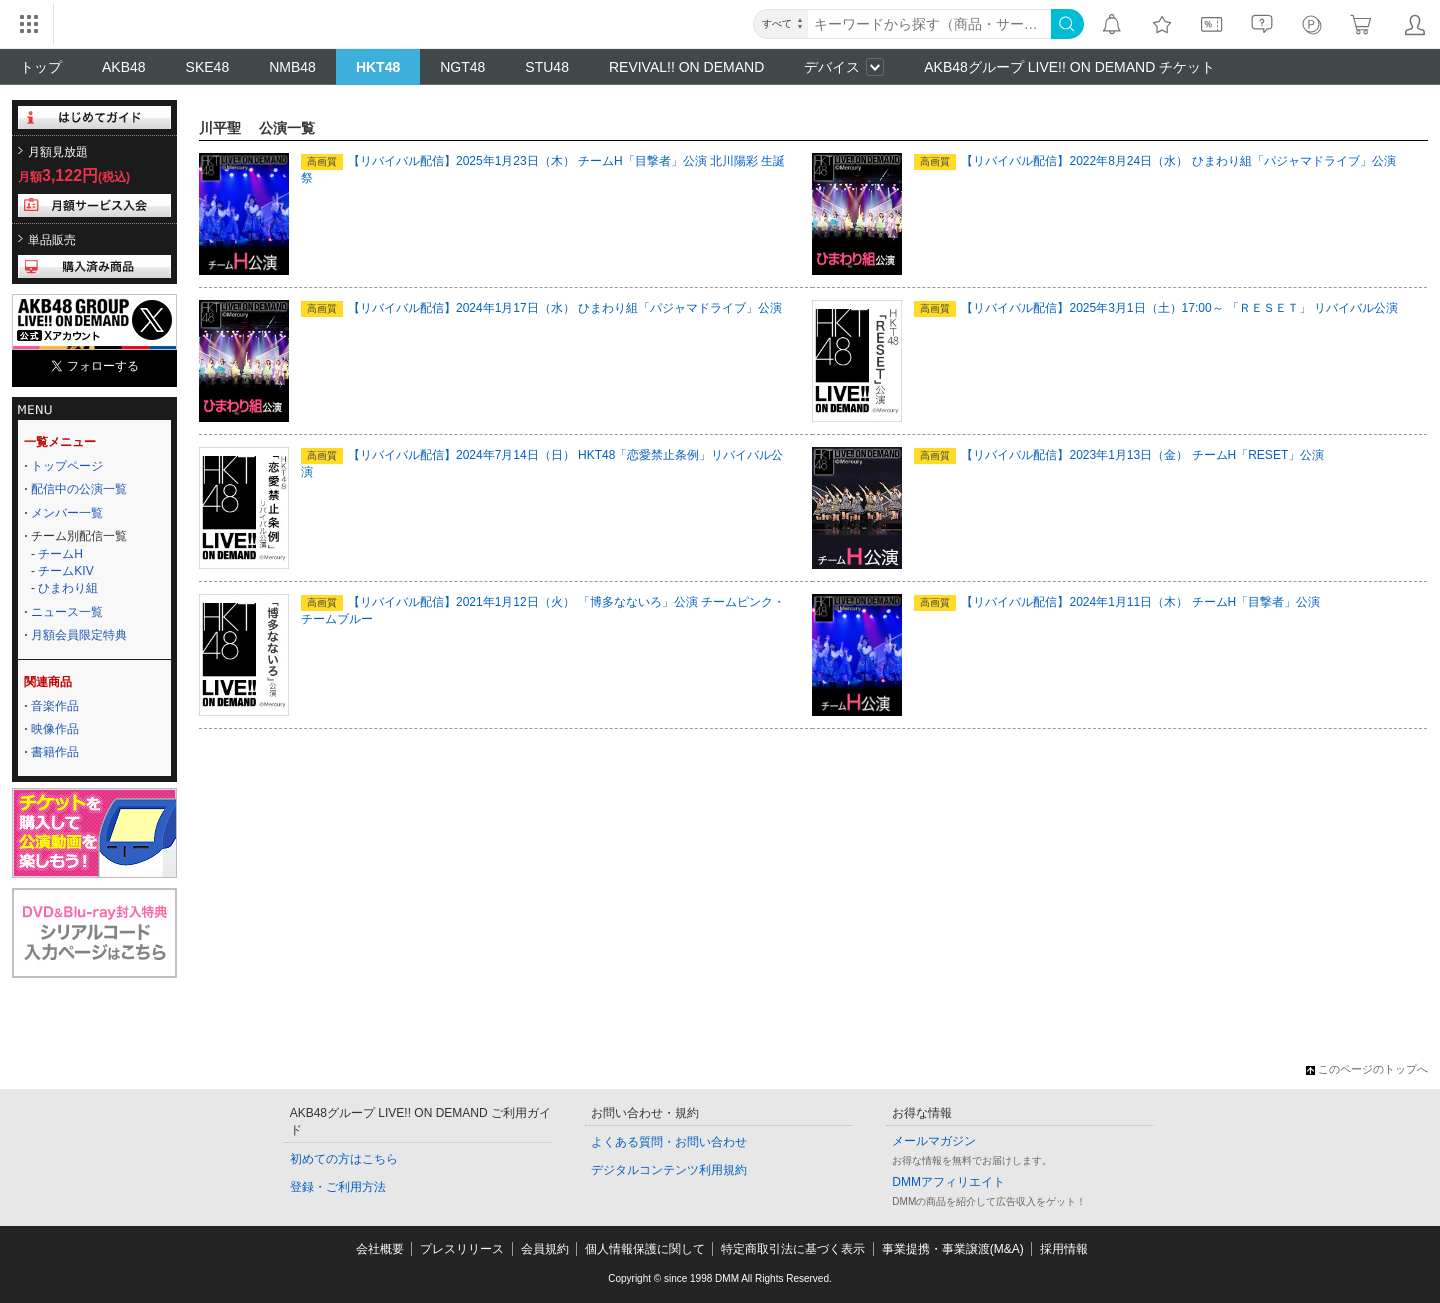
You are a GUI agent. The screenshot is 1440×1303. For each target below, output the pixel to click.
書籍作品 (55, 752)
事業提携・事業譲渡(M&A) (953, 1249)
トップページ (67, 466)
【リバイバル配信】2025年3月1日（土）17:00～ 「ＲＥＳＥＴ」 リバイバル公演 (1156, 308)
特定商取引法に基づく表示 (793, 1249)
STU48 (547, 67)
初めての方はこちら (344, 1159)
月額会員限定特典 (79, 635)
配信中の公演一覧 (79, 489)
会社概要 (380, 1249)
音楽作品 (55, 706)
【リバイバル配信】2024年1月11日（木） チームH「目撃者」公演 (1117, 602)
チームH (60, 554)
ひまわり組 (68, 588)
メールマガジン (934, 1141)
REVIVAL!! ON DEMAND (686, 67)
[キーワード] (929, 24)
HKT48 (378, 67)
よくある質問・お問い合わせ (669, 1142)
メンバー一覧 (67, 513)
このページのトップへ (1367, 1069)
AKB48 (124, 67)
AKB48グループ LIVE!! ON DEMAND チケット (1069, 67)
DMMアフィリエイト (948, 1182)
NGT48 (462, 67)
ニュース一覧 (67, 612)
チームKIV (65, 571)
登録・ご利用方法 (338, 1187)
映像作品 (55, 729)
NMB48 (292, 67)
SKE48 (208, 67)
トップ (41, 67)
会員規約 (545, 1249)
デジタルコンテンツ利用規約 (669, 1170)
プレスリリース (462, 1249)
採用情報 (1064, 1249)
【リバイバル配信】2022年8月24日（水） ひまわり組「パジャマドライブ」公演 (1154, 161)
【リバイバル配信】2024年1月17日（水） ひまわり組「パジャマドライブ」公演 (541, 308)
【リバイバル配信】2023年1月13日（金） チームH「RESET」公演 (1119, 455)
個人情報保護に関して (645, 1249)
